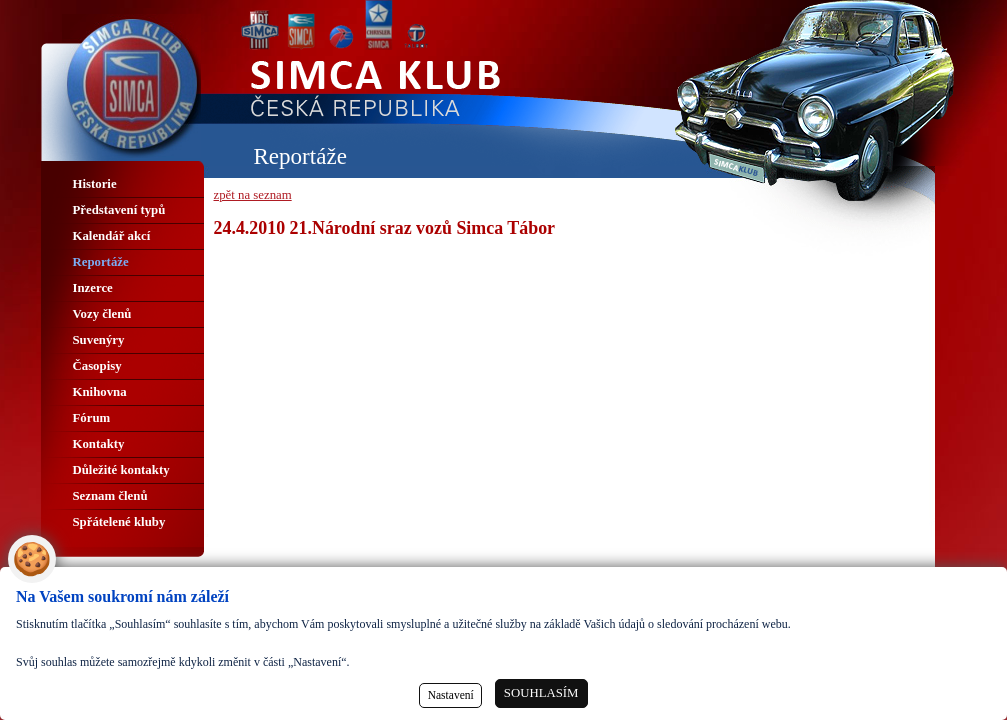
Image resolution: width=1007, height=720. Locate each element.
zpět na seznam (253, 195)
